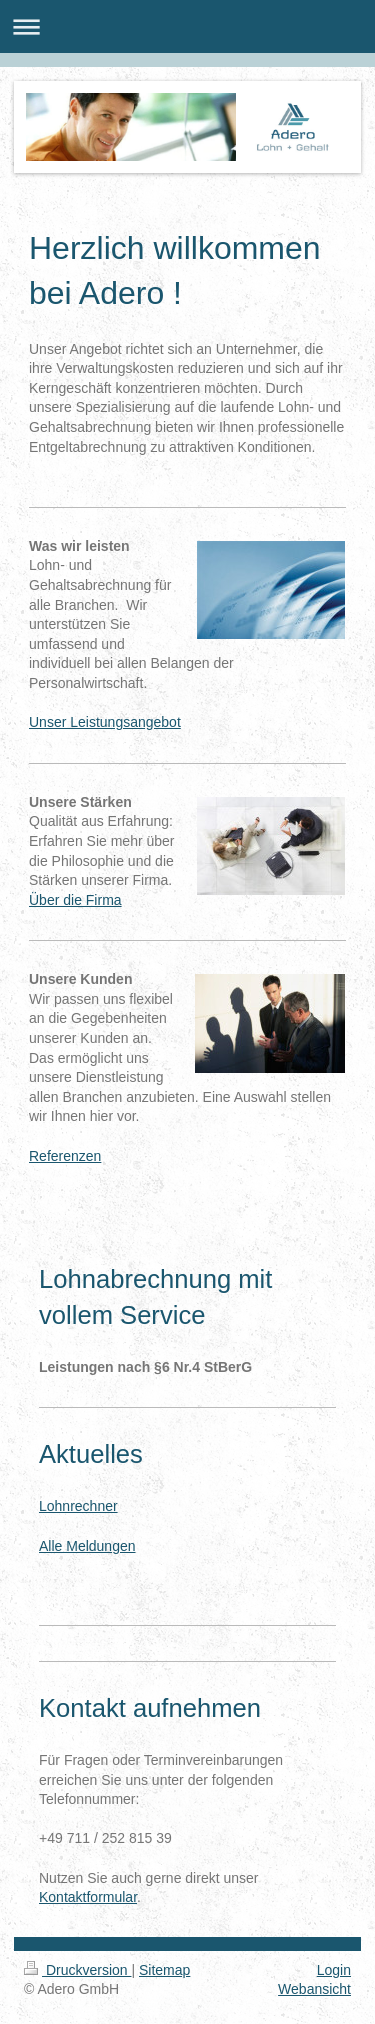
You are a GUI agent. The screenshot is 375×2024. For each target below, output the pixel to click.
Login (334, 1970)
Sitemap (164, 1970)
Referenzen (65, 1156)
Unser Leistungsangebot (105, 722)
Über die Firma (75, 900)
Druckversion (77, 1970)
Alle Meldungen (87, 1546)
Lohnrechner (78, 1506)
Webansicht (314, 1989)
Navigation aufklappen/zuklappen (187, 26)
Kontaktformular (88, 1897)
